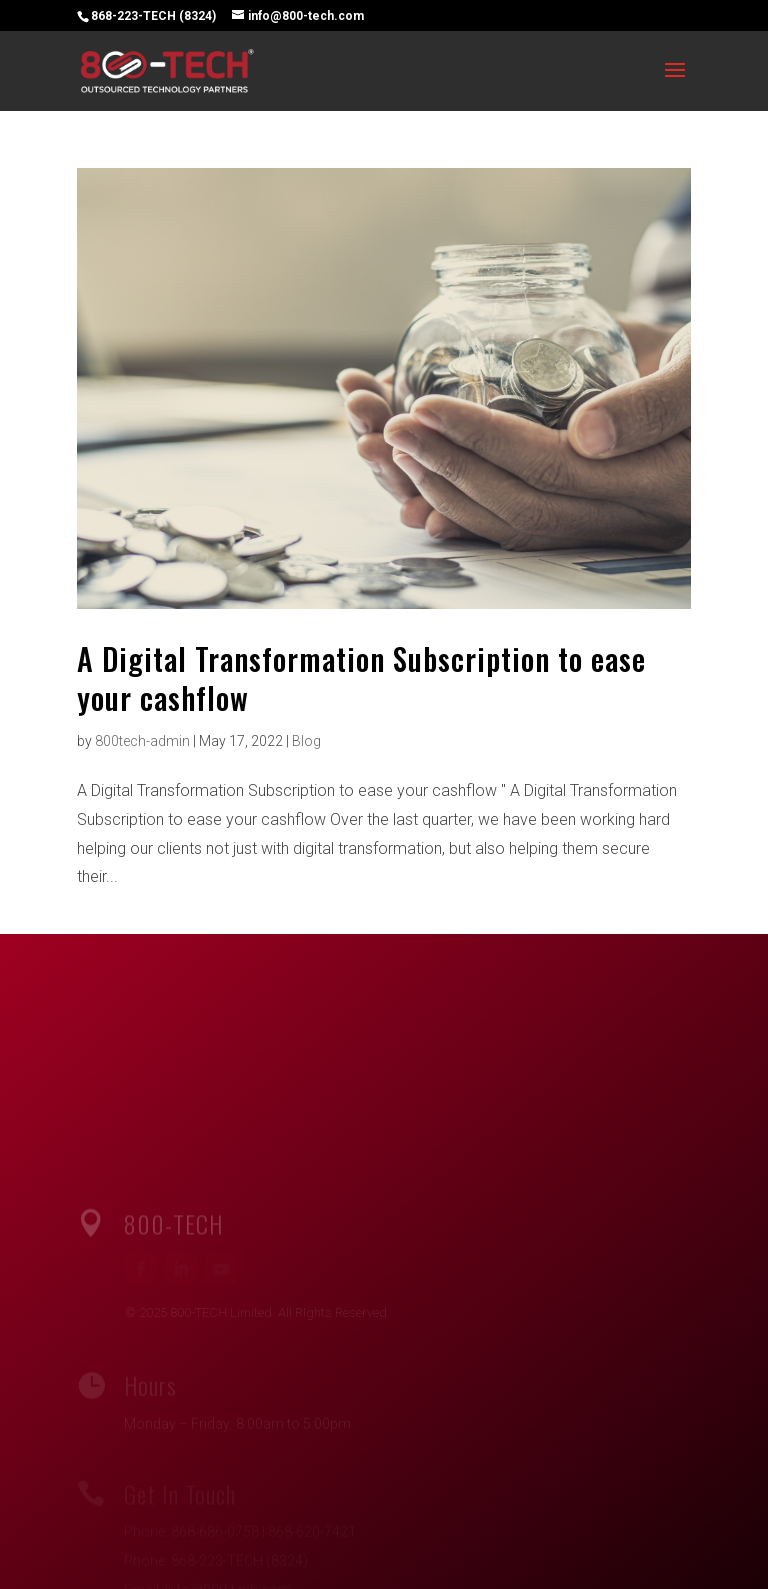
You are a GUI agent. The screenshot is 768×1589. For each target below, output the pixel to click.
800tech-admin (142, 741)
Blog (306, 741)
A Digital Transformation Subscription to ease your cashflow (361, 678)
